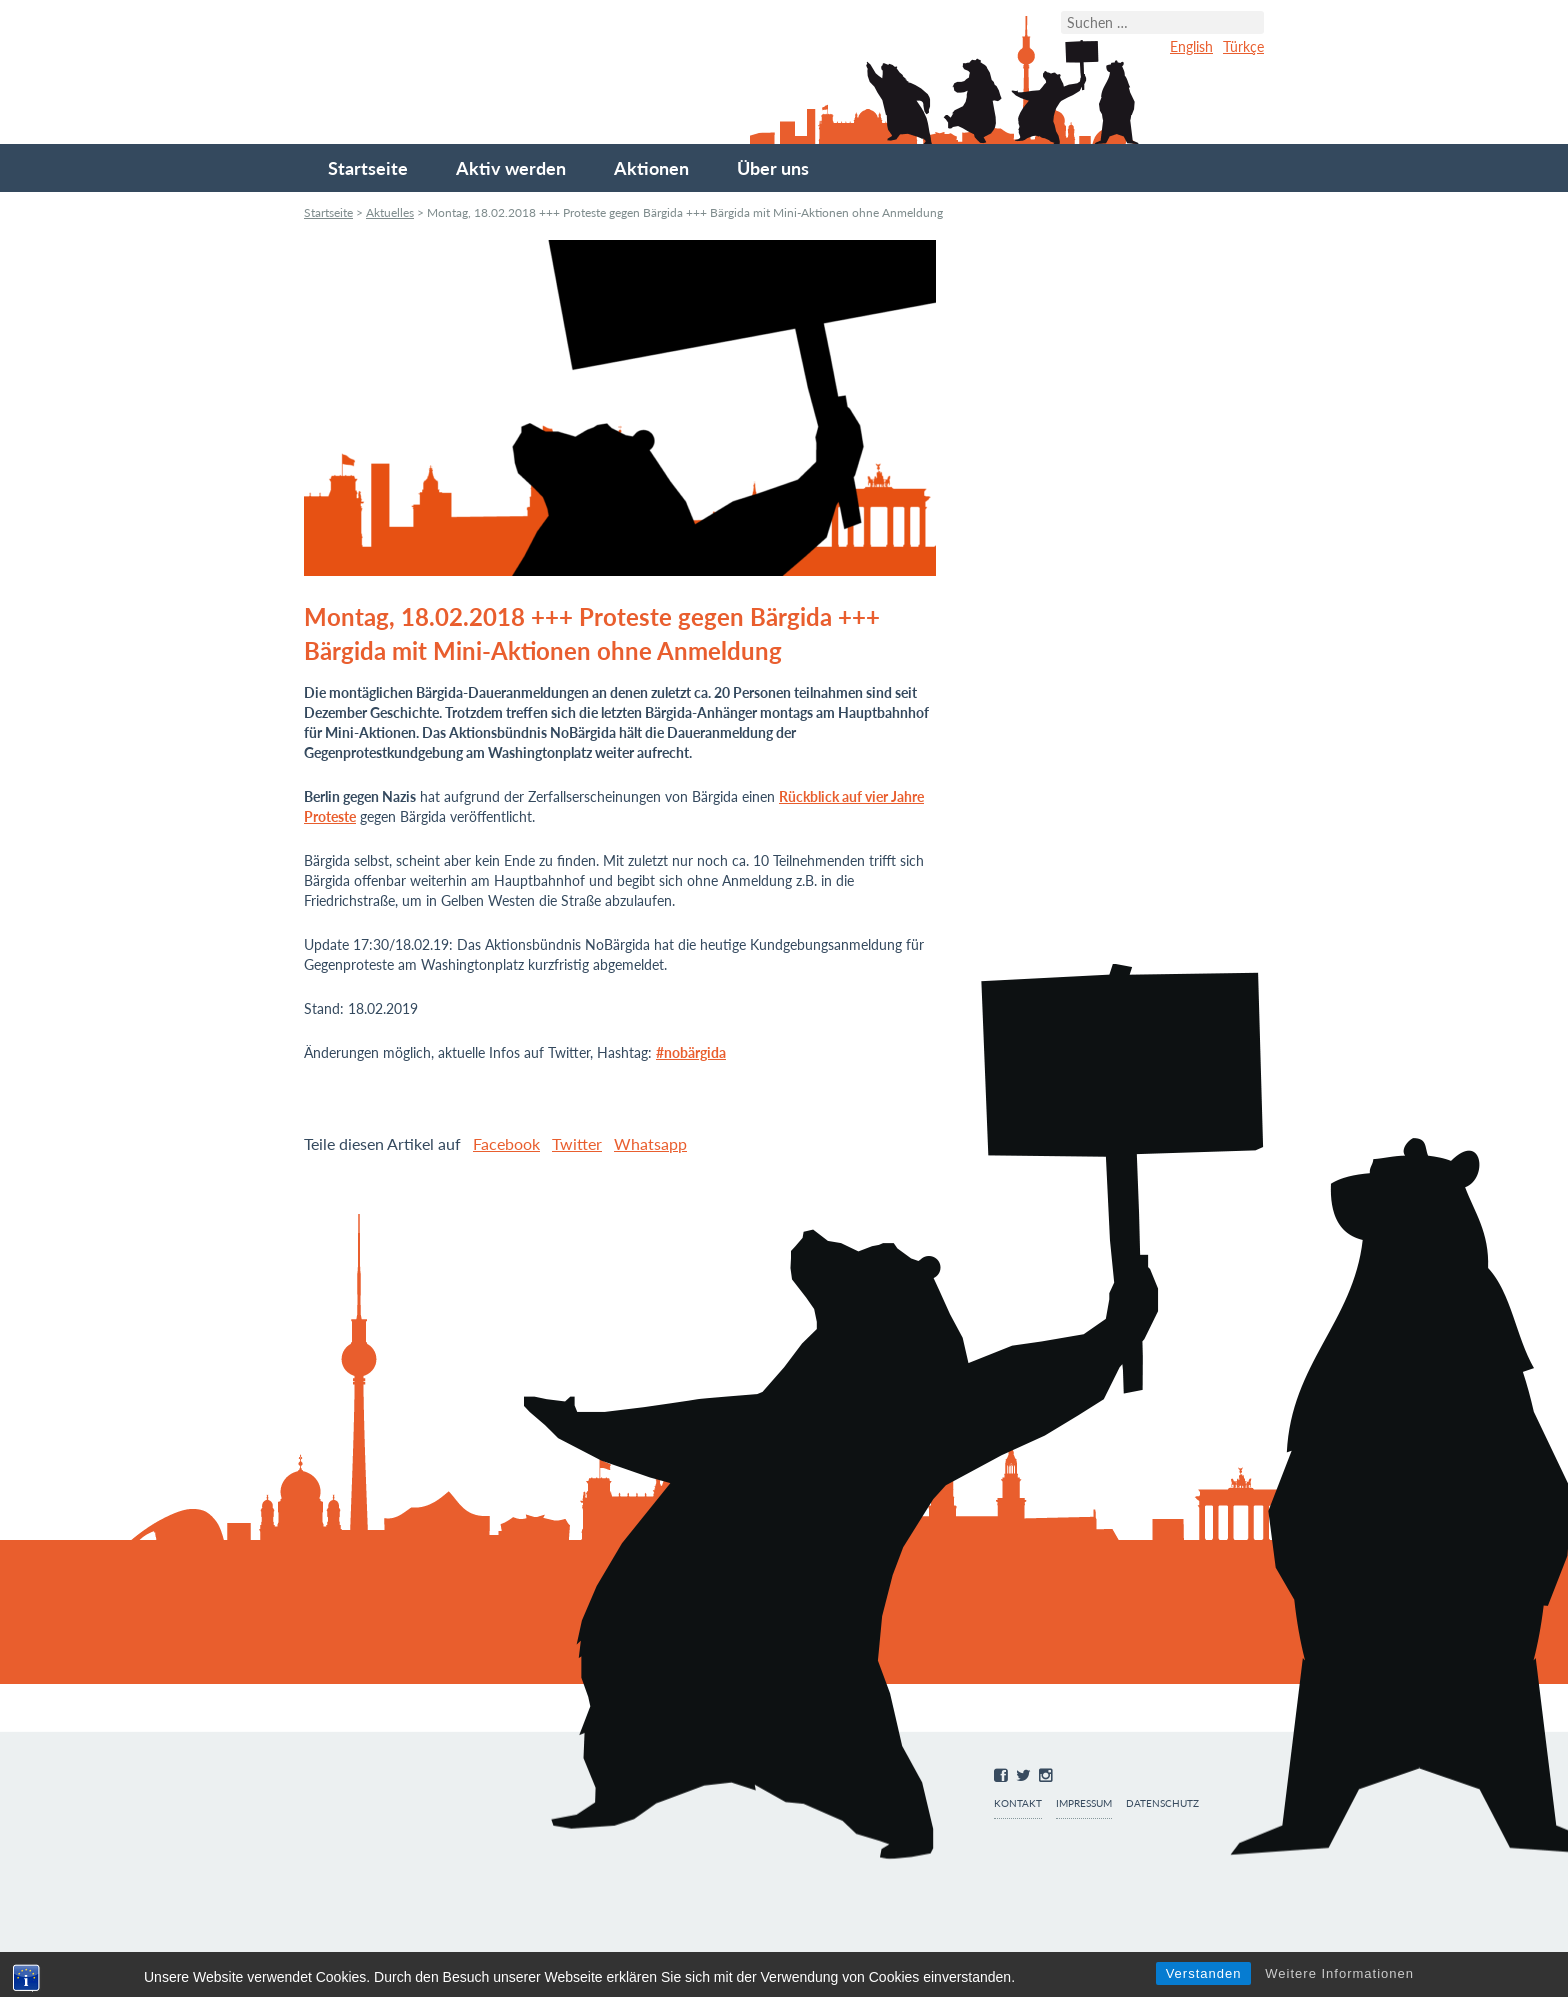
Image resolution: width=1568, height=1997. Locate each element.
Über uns (773, 168)
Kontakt (1018, 1803)
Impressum (1084, 1803)
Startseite (368, 168)
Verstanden (1204, 1973)
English (1191, 46)
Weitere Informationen (1339, 1973)
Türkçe (1243, 46)
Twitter (577, 1143)
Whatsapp (650, 1143)
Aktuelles (390, 212)
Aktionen (651, 168)
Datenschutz (1162, 1803)
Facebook (506, 1143)
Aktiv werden (511, 168)
